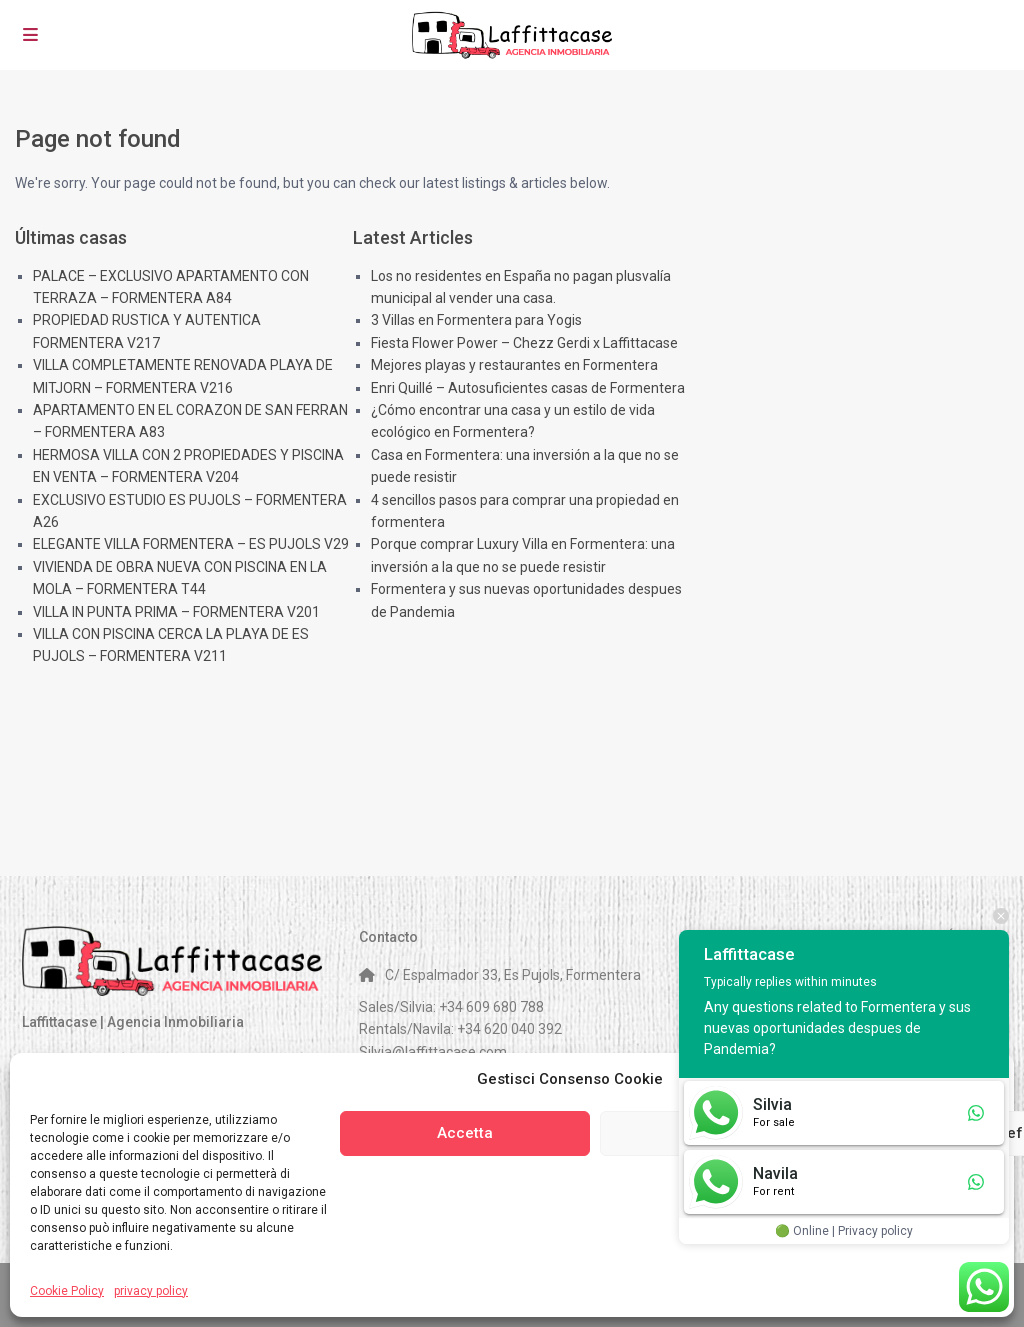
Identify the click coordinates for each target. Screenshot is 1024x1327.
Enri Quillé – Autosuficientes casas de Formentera (528, 388)
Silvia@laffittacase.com (433, 1052)
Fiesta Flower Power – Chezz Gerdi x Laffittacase (524, 343)
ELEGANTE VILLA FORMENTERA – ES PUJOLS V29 (191, 544)
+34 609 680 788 (491, 1007)
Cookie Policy (67, 1291)
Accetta (465, 1133)
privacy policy (151, 1291)
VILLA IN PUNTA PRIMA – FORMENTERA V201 (176, 612)
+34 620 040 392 (509, 1029)
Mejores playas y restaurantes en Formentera (514, 365)
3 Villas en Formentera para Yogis (476, 320)
